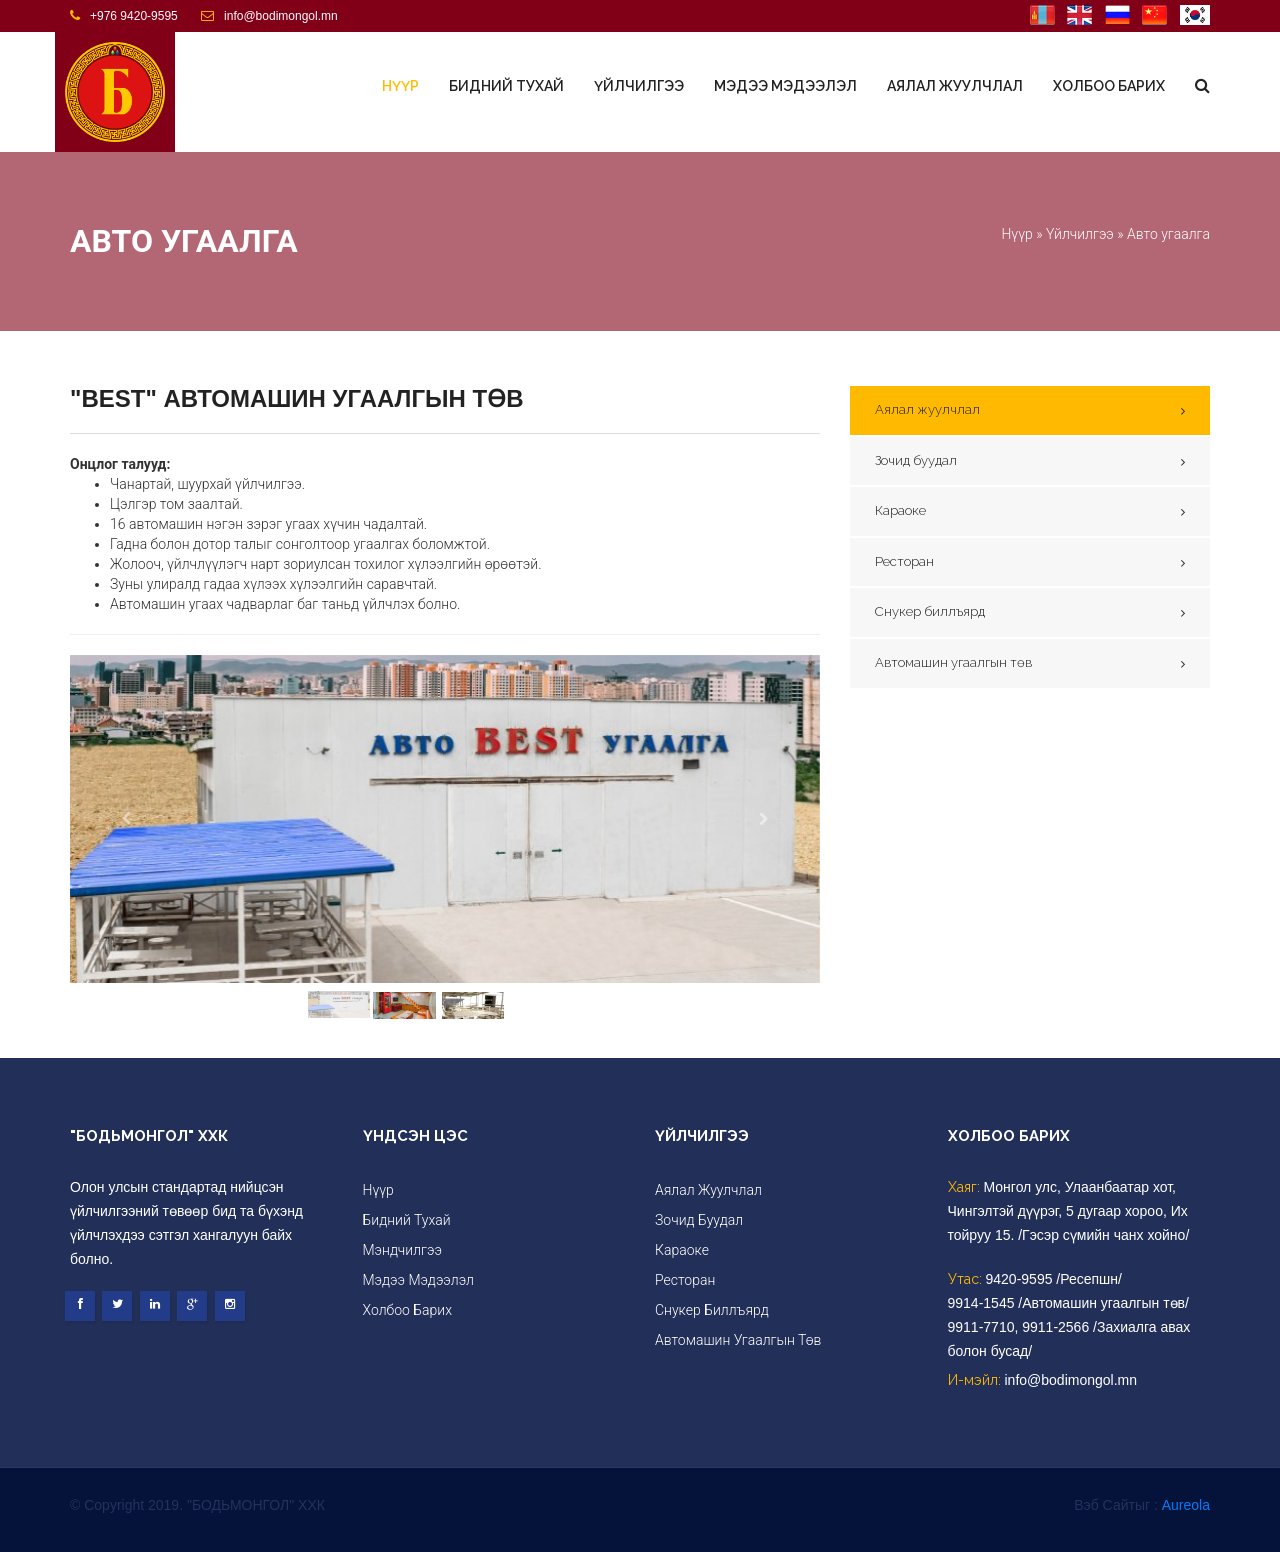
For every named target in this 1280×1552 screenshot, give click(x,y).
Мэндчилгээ (402, 1250)
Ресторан (904, 561)
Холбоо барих (1109, 86)
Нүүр (400, 86)
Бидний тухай (506, 86)
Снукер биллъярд (930, 611)
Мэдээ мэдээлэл (785, 86)
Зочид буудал (916, 460)
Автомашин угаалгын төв (953, 662)
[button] (126, 819)
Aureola (1186, 1505)
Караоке (900, 510)
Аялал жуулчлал (955, 86)
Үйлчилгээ (639, 86)
